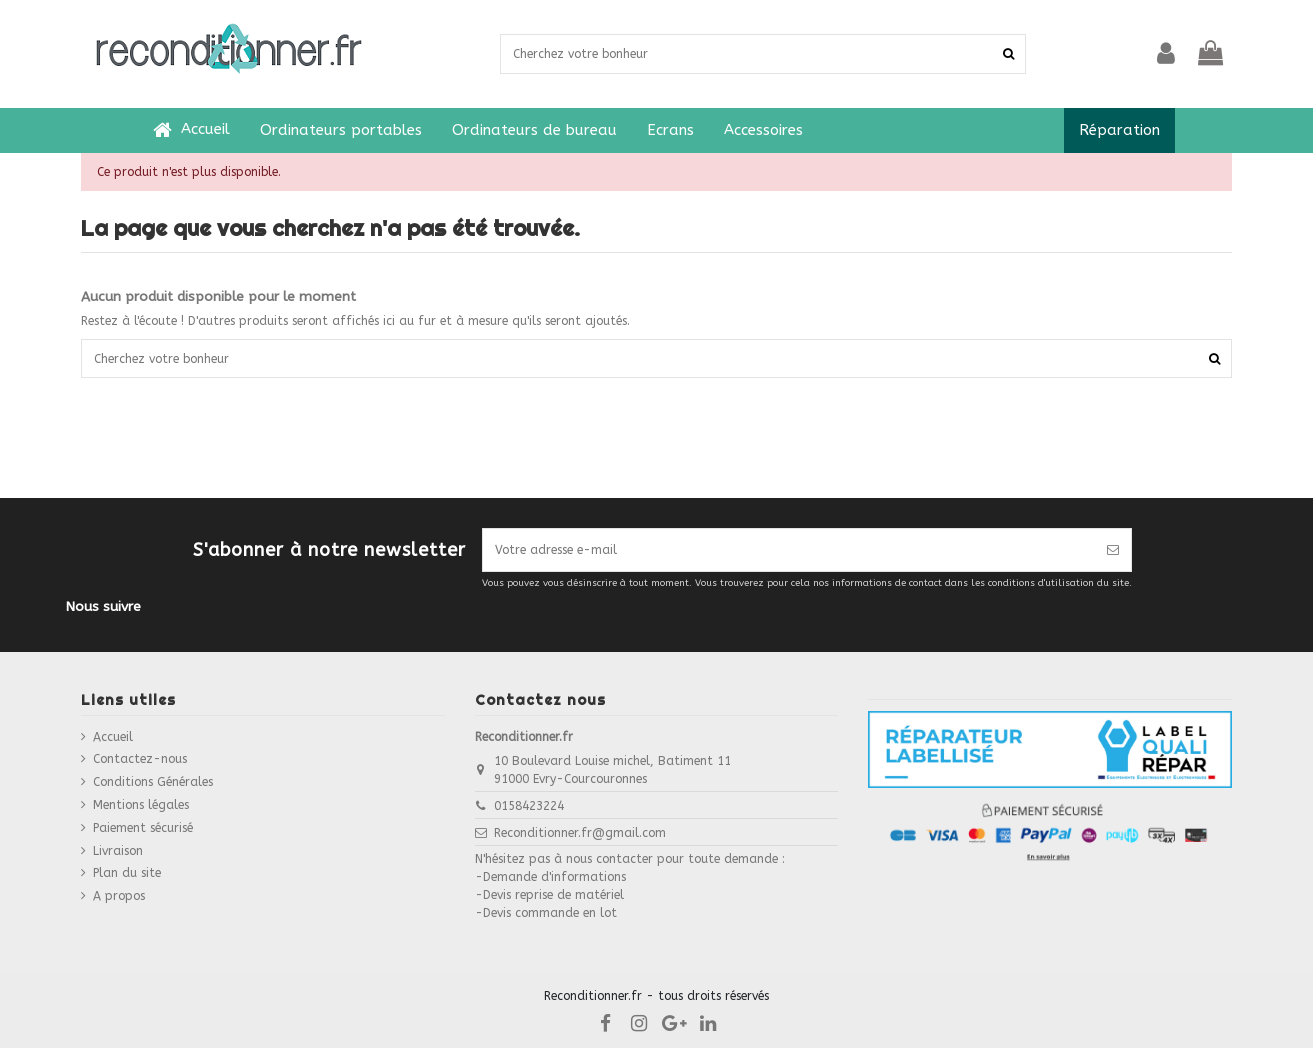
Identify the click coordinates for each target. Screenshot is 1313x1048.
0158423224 (529, 806)
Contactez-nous (140, 759)
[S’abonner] (1113, 550)
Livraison (118, 851)
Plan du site (127, 873)
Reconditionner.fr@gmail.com (580, 833)
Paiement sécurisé (143, 828)
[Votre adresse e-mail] (789, 550)
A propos (119, 896)
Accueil (113, 737)
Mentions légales (141, 805)
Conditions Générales (153, 782)
